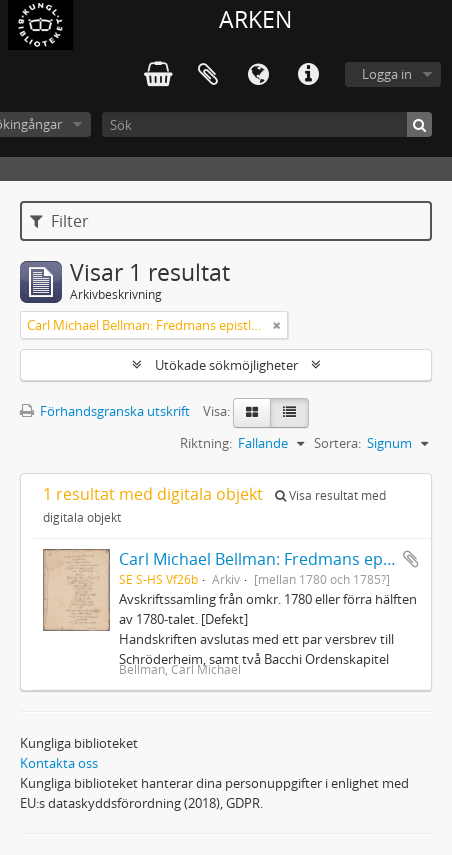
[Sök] (267, 124)
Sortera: (337, 443)
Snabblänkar (308, 75)
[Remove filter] (277, 325)
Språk (258, 75)
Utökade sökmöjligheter (226, 365)
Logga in (387, 74)
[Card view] (252, 413)
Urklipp (208, 75)
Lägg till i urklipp (411, 559)
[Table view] (289, 413)
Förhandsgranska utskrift (105, 411)
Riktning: (206, 443)
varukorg (158, 75)
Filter (59, 221)
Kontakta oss (59, 763)
